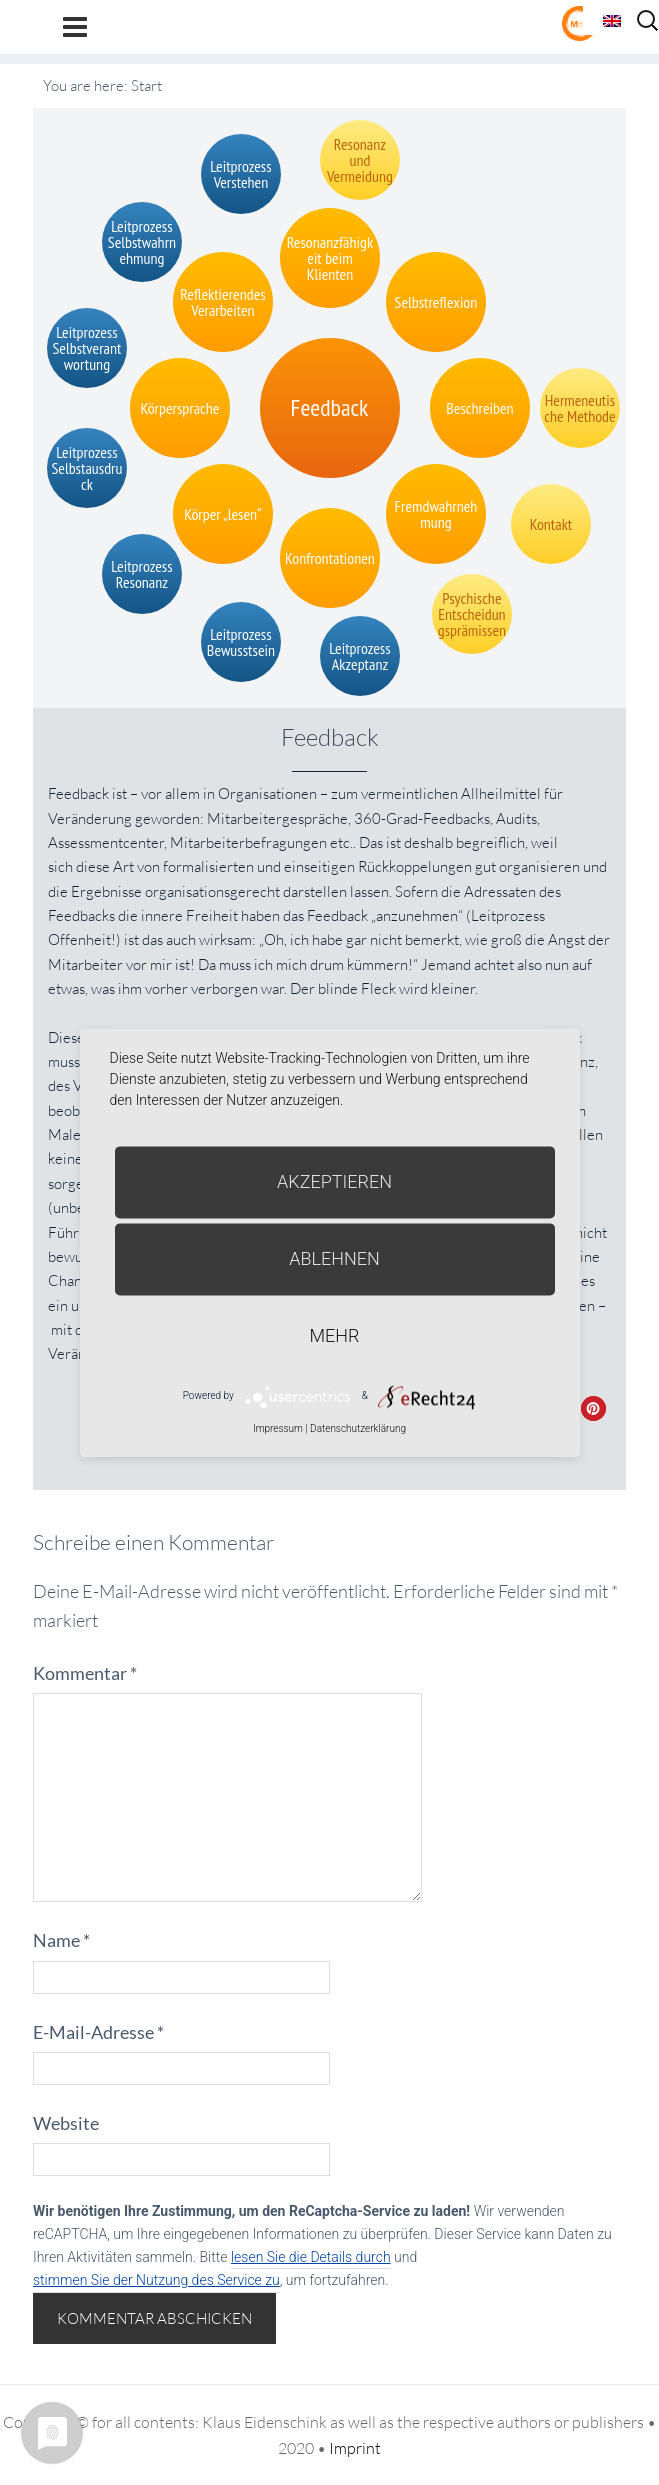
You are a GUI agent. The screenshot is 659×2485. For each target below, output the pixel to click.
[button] (593, 1408)
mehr (335, 1335)
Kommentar (85, 1673)
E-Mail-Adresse (98, 2032)
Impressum (278, 1428)
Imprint (355, 2448)
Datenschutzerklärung (358, 1428)
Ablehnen (334, 1258)
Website (66, 2123)
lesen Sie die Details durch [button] (311, 2257)
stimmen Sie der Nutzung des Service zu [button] (156, 2280)
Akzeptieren (334, 1181)
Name (61, 1940)
